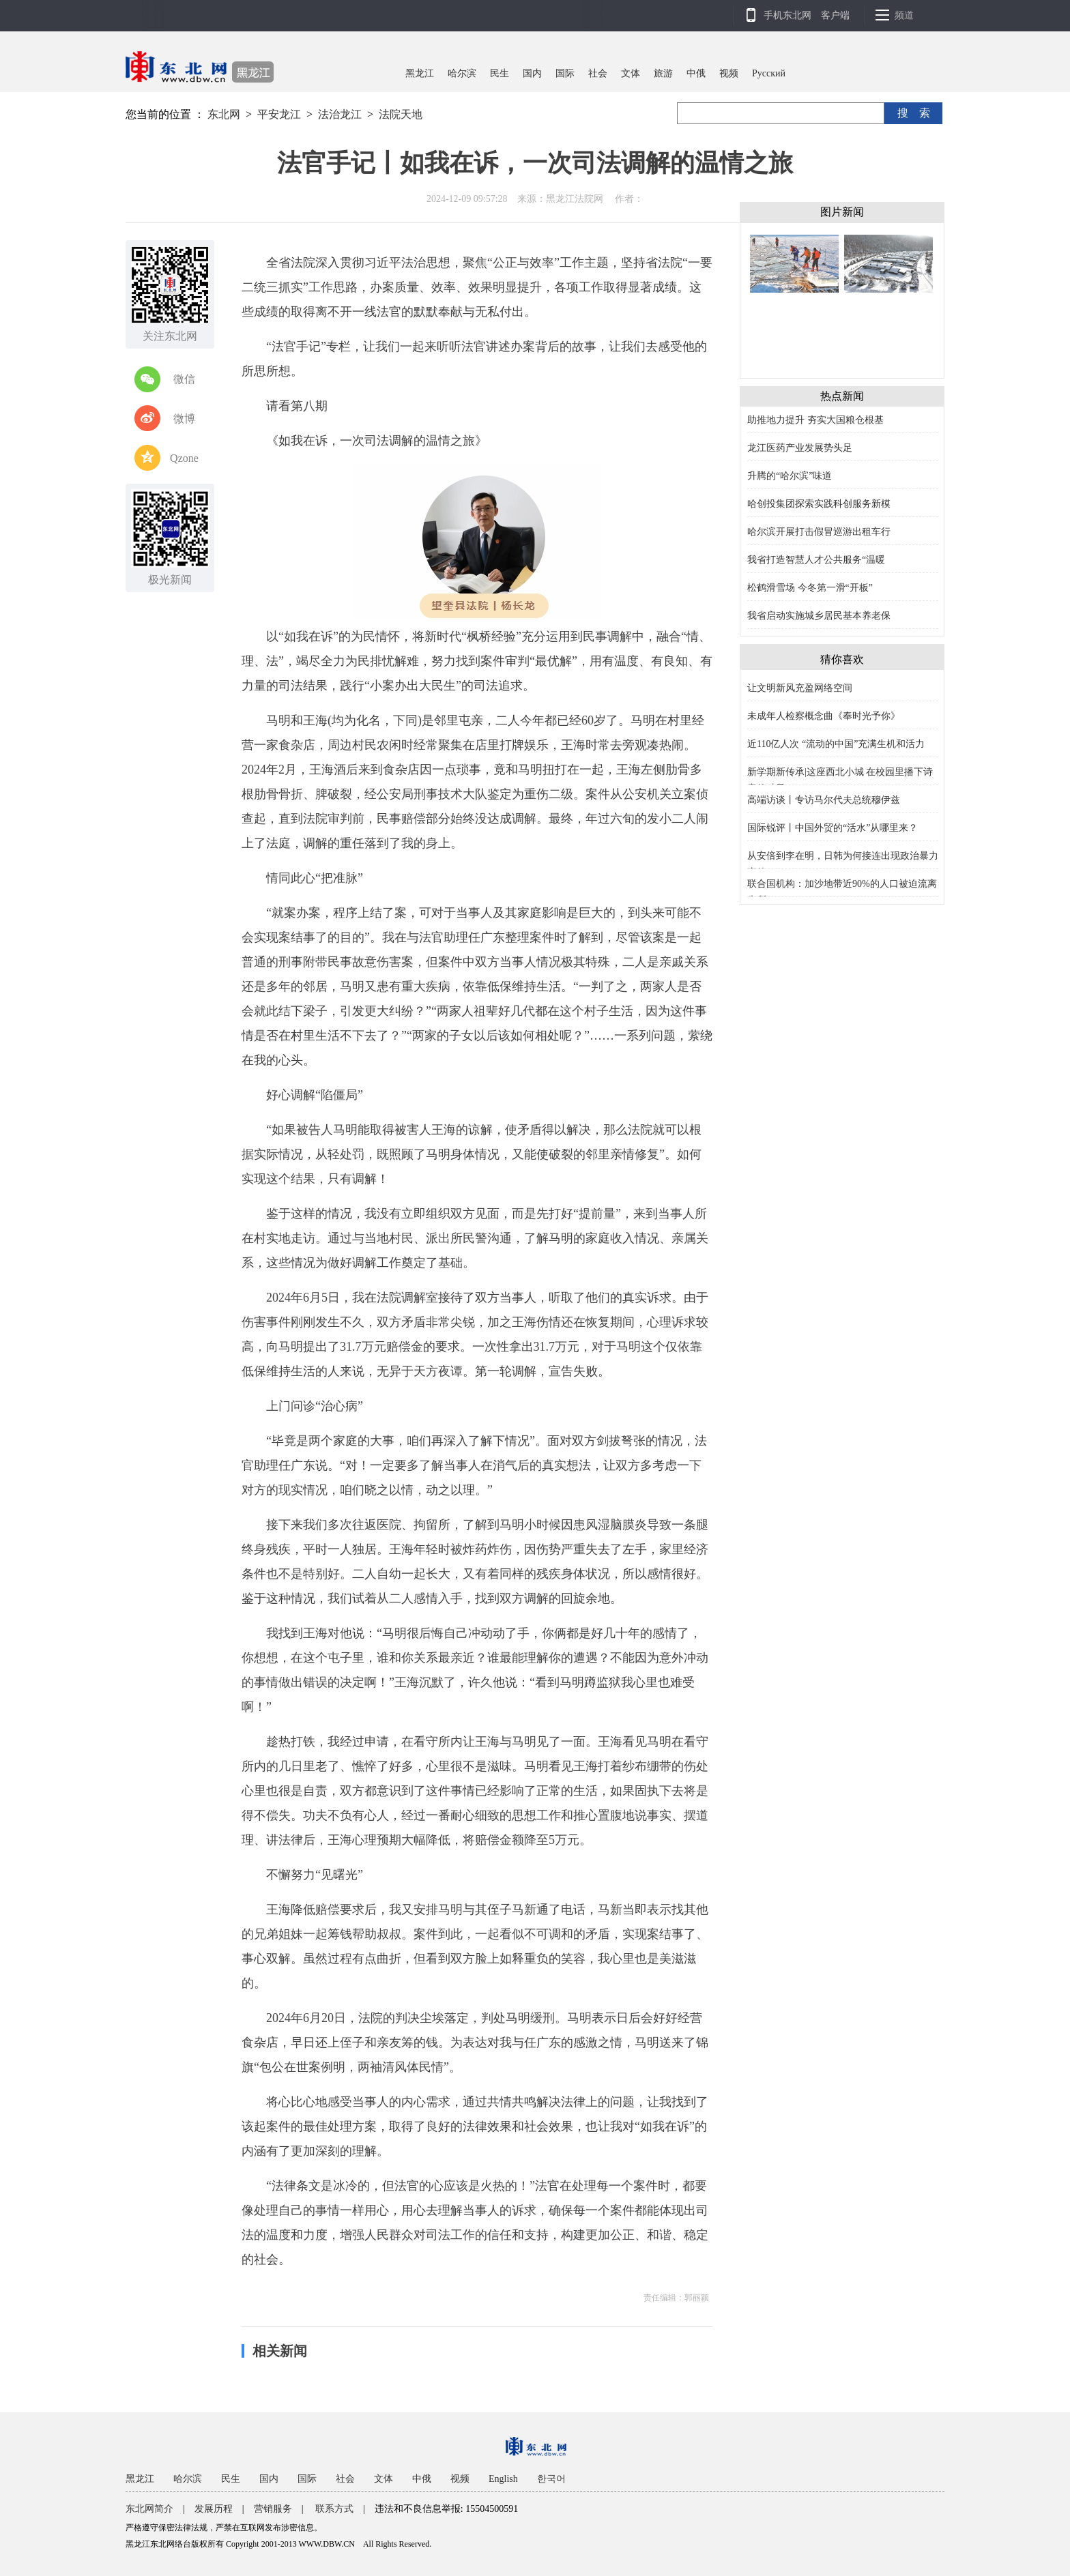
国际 (565, 73)
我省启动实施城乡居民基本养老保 (819, 616)
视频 (728, 73)
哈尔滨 (462, 73)
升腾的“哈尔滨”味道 (789, 476)
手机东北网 (787, 15)
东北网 (223, 114)
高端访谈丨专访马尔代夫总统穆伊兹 (823, 800)
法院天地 (400, 114)
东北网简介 (149, 2509)
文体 (630, 73)
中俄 (696, 73)
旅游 (663, 73)
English (503, 2479)
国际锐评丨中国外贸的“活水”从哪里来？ (832, 828)
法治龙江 (340, 114)
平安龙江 (279, 114)
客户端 (835, 15)
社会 (597, 73)
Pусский (768, 73)
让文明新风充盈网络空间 (799, 688)
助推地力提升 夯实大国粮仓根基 (815, 420)
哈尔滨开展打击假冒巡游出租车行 (819, 532)
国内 (532, 73)
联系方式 (334, 2509)
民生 (499, 73)
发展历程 (213, 2509)
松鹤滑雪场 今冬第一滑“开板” (810, 588)
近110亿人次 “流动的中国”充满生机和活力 (836, 744)
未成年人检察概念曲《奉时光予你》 (823, 716)
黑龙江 (419, 73)
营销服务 (273, 2509)
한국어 (551, 2479)
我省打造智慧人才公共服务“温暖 (816, 560)
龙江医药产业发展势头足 (799, 448)
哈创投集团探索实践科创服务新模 (819, 504)
